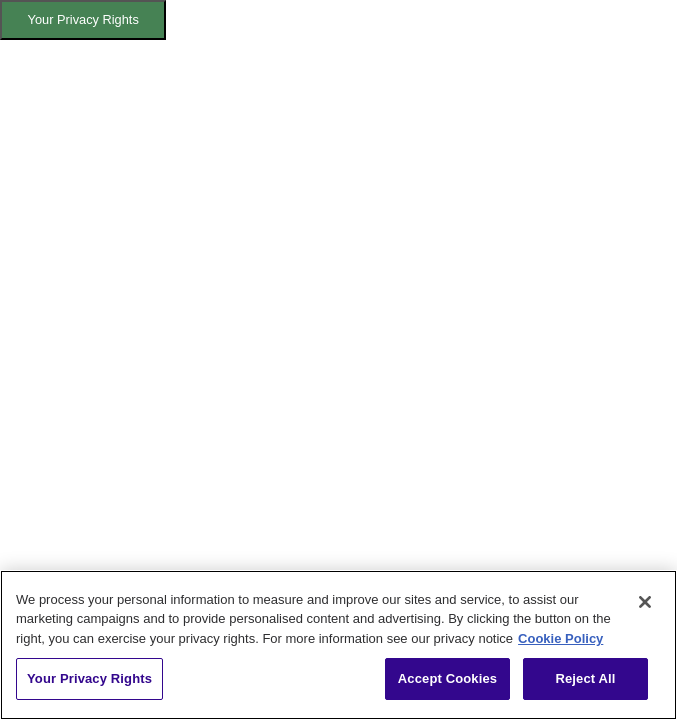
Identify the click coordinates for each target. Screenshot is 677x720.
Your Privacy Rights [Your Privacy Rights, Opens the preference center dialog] (89, 678)
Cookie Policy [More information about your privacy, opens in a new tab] (560, 638)
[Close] (645, 602)
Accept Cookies (447, 678)
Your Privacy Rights (83, 19)
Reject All (585, 678)
